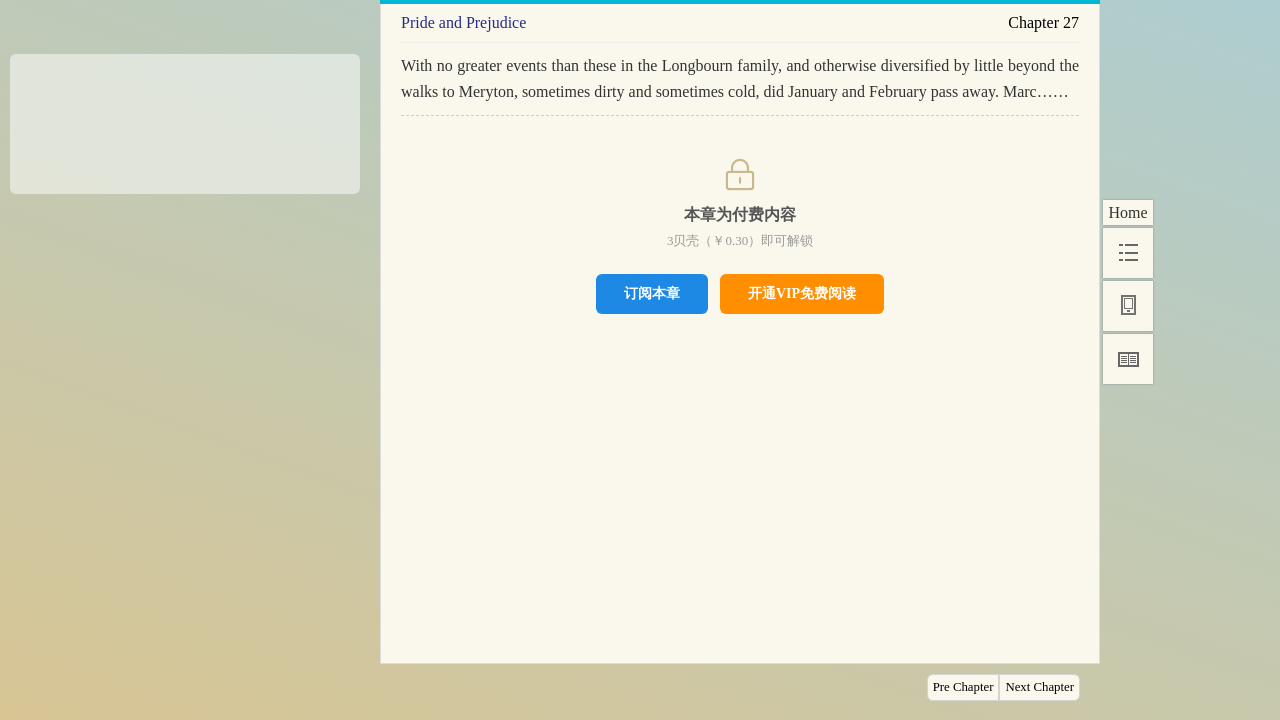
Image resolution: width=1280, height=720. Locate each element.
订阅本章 (652, 293)
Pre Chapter (963, 687)
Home (1127, 212)
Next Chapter (1039, 687)
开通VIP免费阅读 (802, 293)
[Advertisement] (185, 117)
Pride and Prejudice (463, 22)
